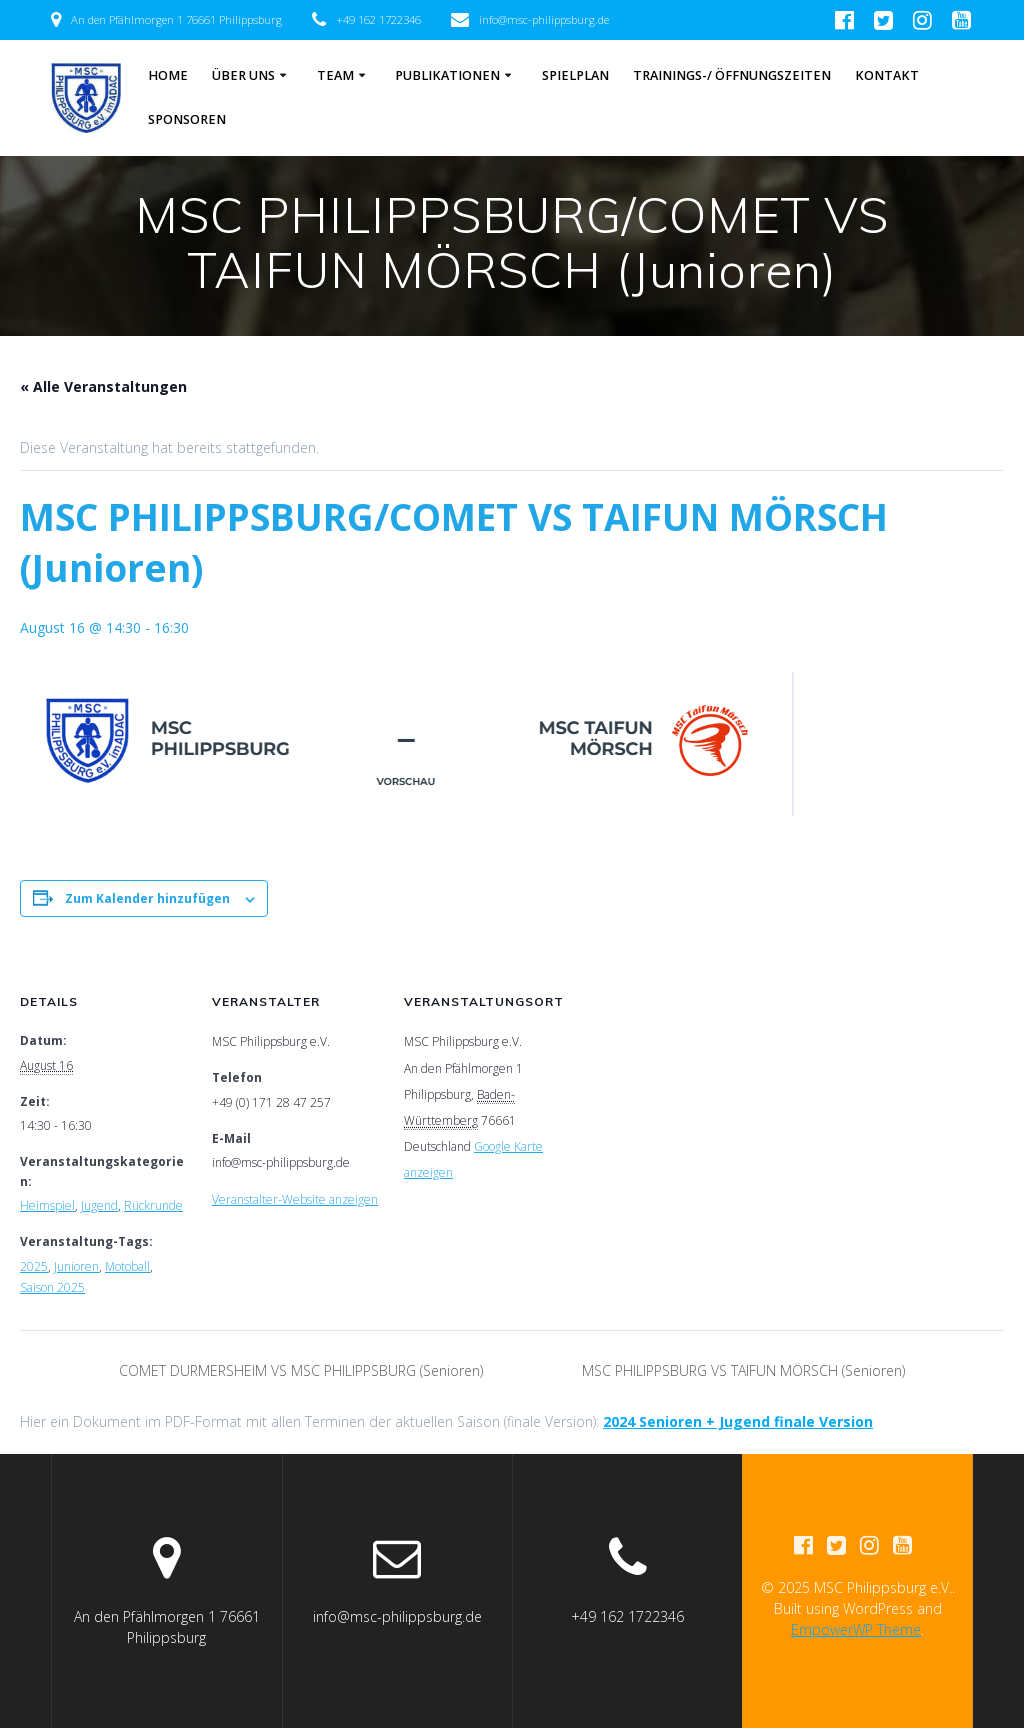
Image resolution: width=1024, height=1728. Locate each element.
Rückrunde (153, 1205)
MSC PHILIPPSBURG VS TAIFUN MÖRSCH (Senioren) (745, 1370)
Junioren (76, 1266)
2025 (34, 1266)
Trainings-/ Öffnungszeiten (732, 75)
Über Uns (243, 75)
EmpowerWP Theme (856, 1629)
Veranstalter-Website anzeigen (295, 1199)
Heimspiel (47, 1205)
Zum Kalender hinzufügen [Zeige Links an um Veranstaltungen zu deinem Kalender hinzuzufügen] (147, 898)
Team (335, 75)
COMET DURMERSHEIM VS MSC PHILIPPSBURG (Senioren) (299, 1370)
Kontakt (887, 75)
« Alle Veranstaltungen (103, 386)
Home (168, 75)
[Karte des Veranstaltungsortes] (701, 1086)
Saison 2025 (52, 1287)
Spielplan (575, 75)
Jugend (99, 1205)
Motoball (127, 1266)
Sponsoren (187, 119)
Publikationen (447, 75)
